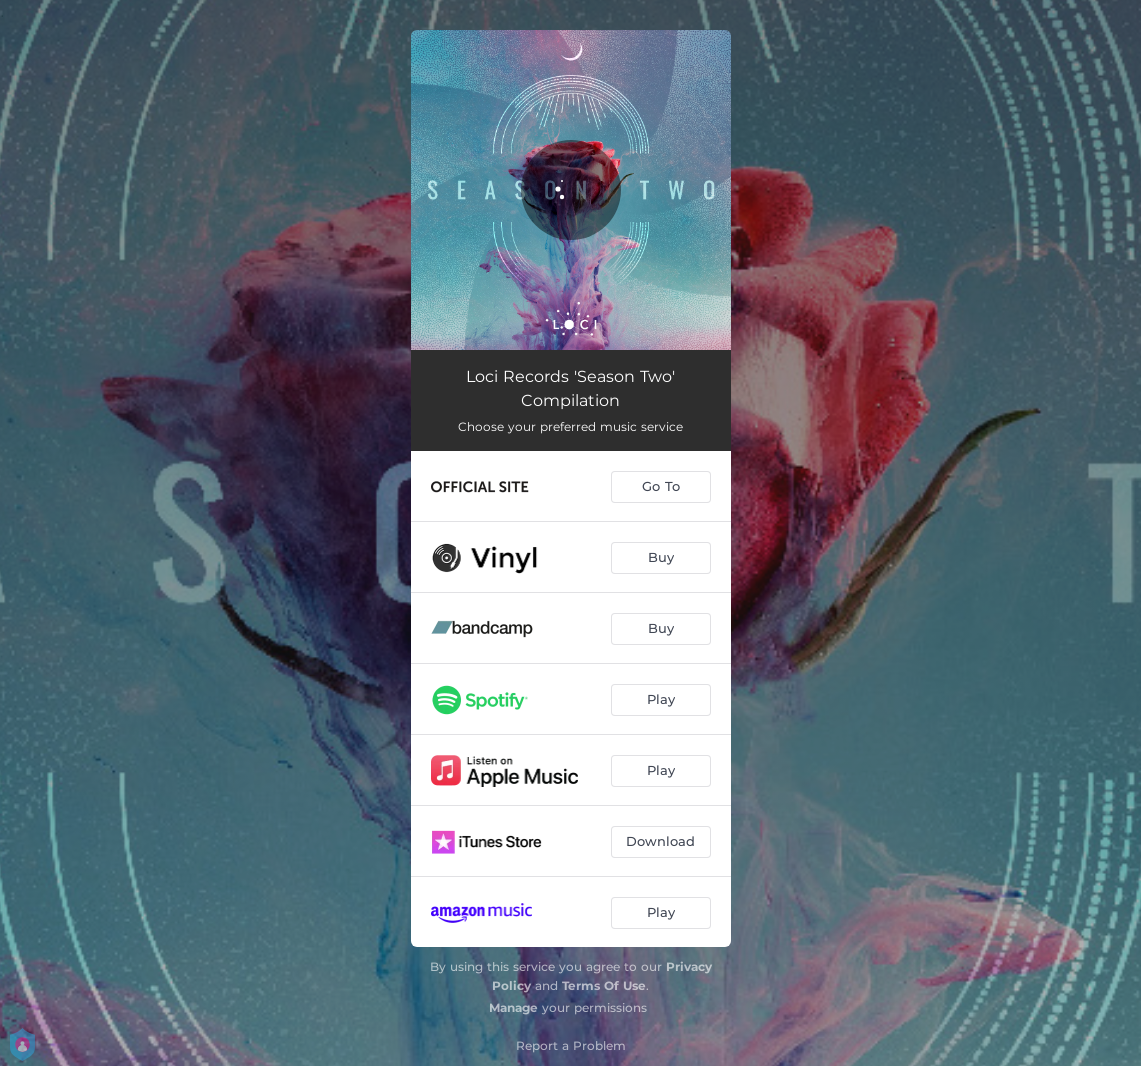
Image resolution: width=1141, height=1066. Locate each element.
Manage (513, 1007)
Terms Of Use (604, 985)
